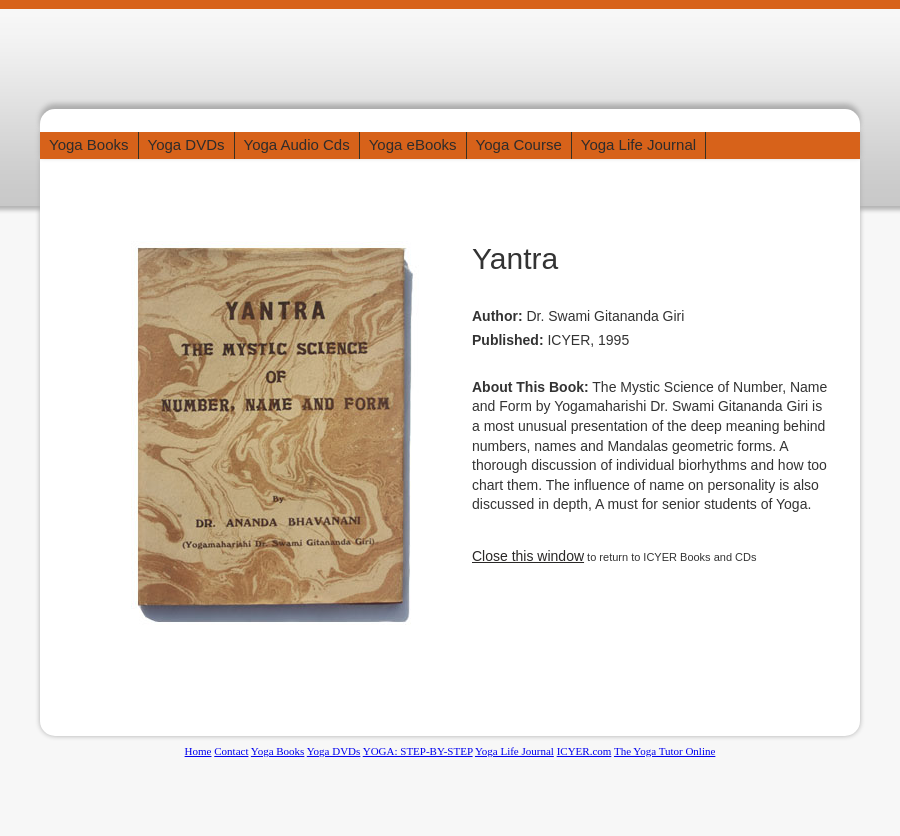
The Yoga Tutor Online (664, 751)
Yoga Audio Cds (297, 144)
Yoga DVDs (186, 144)
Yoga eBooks (413, 144)
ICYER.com (584, 751)
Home (198, 751)
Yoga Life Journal (638, 144)
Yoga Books (89, 144)
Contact (231, 751)
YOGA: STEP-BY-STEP (418, 751)
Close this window (528, 556)
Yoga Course (519, 144)
